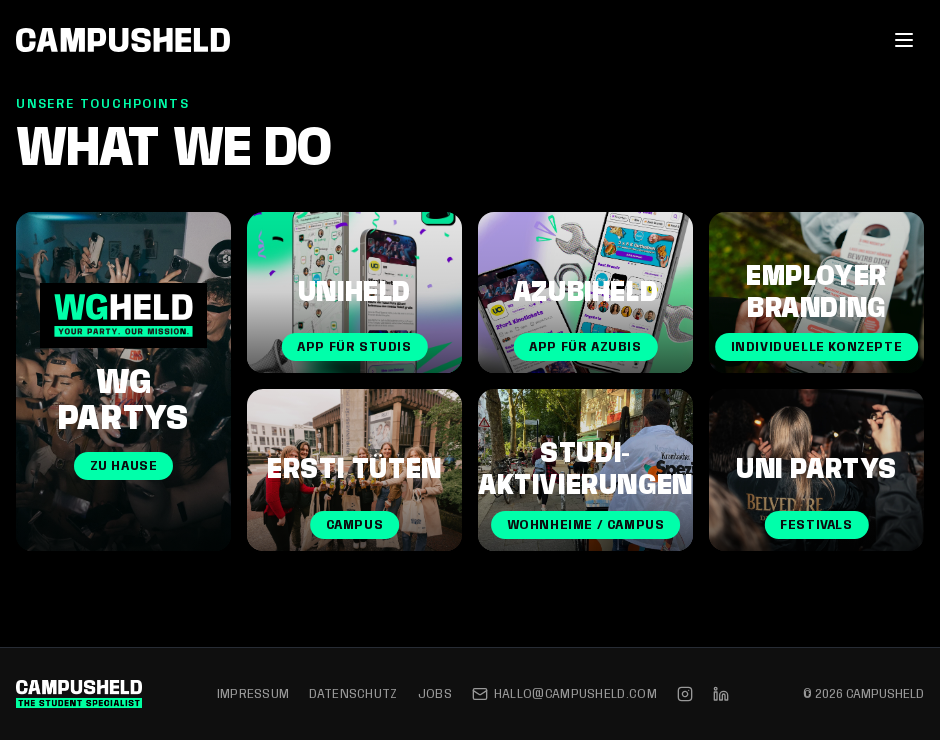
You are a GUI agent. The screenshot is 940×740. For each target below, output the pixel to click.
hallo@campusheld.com (564, 694)
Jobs (435, 694)
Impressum (253, 694)
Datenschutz (353, 694)
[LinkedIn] (721, 694)
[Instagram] (685, 694)
